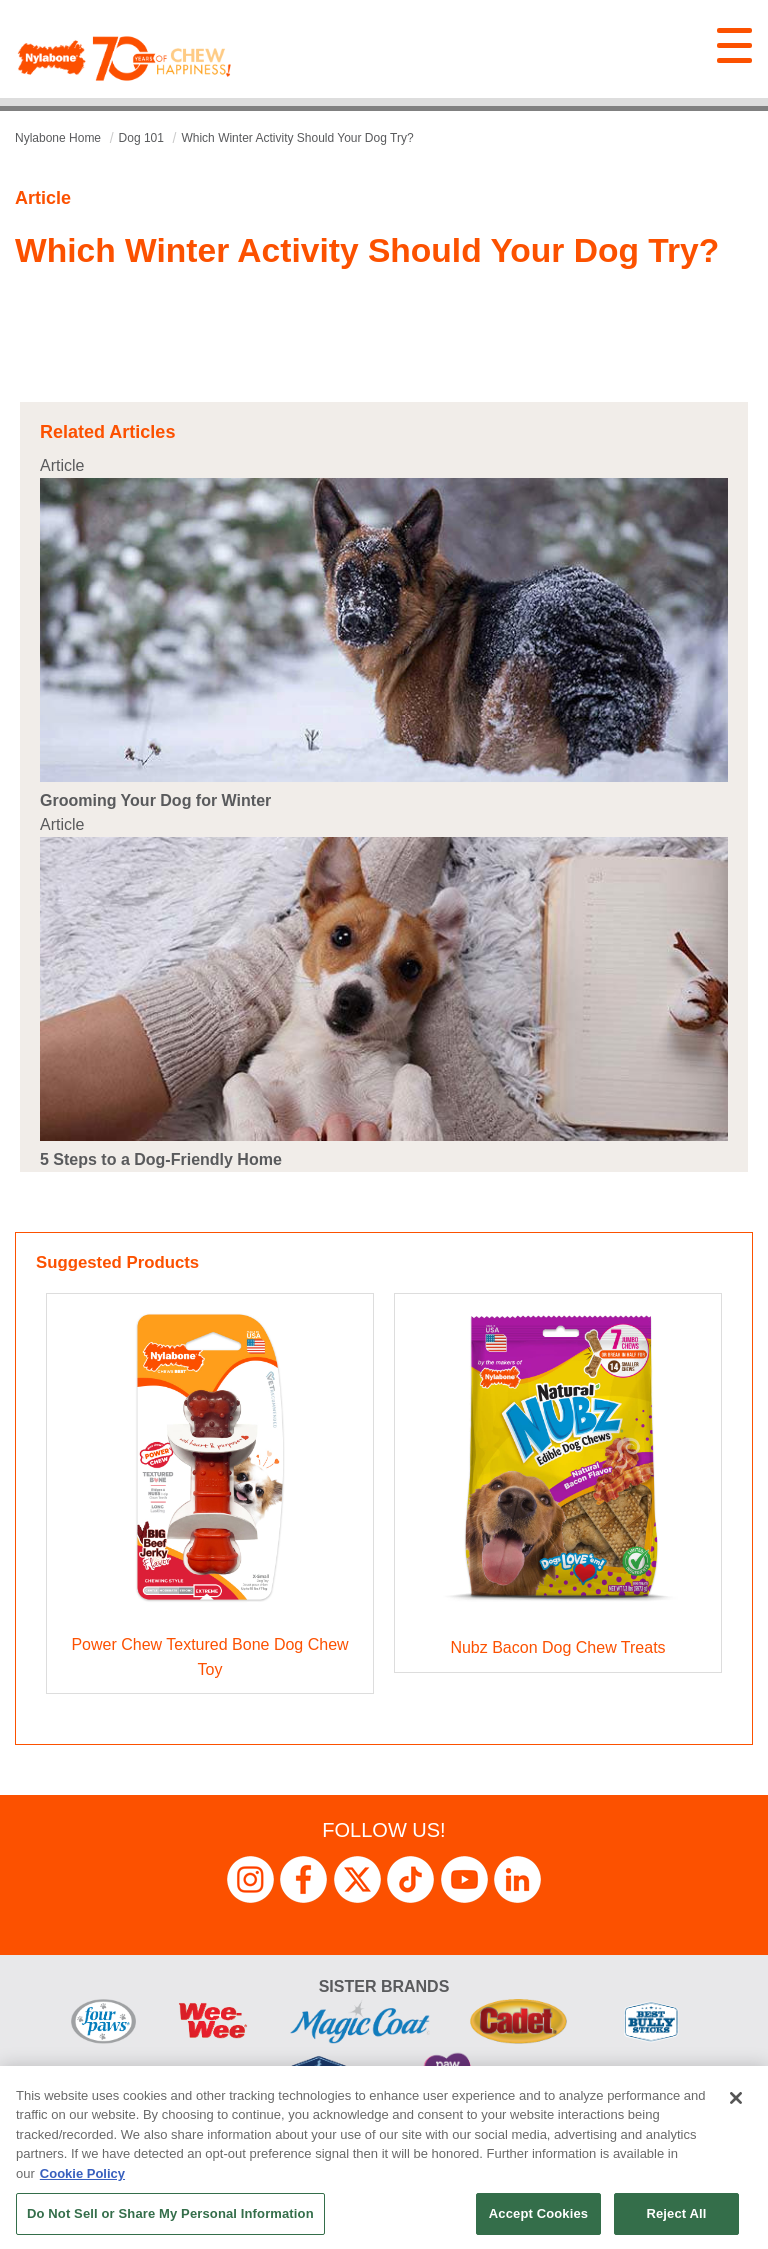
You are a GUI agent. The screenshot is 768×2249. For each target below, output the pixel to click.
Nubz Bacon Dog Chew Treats (557, 1647)
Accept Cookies (538, 2213)
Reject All (676, 2213)
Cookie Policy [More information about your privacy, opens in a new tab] (82, 2173)
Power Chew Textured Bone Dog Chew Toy (209, 1657)
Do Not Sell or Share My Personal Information (170, 2213)
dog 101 (141, 138)
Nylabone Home (58, 138)
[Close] (736, 2098)
